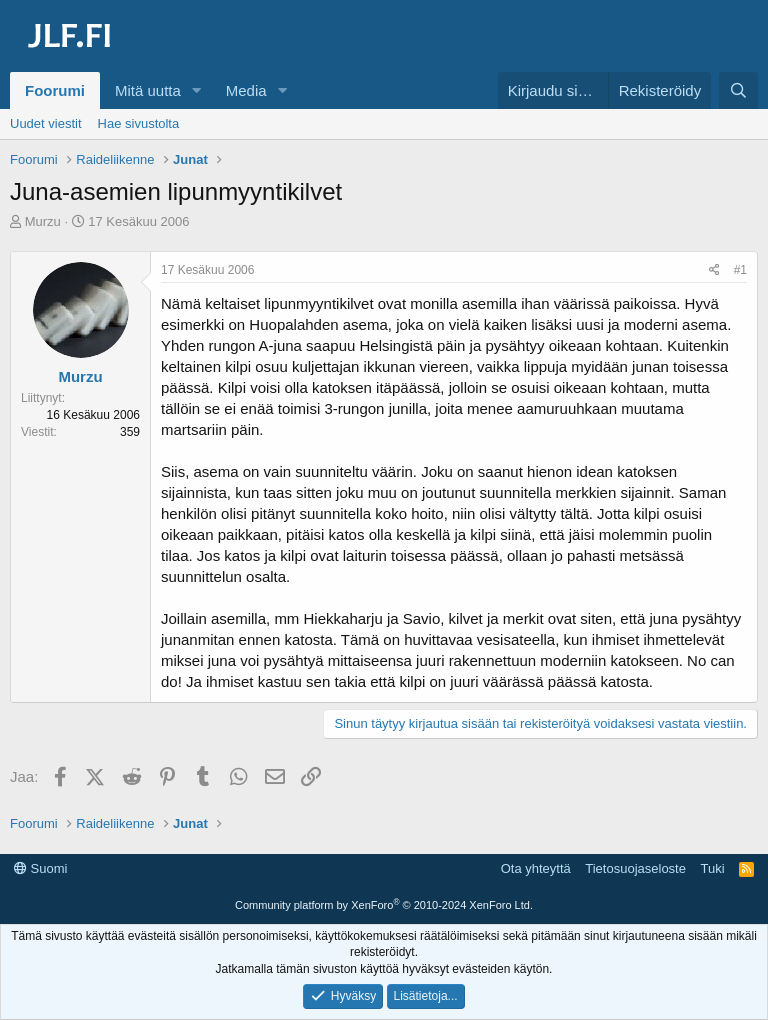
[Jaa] (714, 270)
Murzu (43, 221)
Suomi (40, 868)
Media (246, 90)
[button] (197, 90)
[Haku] (738, 90)
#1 (740, 270)
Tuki (712, 868)
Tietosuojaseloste (635, 868)
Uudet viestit (46, 123)
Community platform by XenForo (384, 905)
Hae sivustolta (139, 123)
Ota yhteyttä (536, 868)
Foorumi (55, 90)
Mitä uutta (148, 90)
